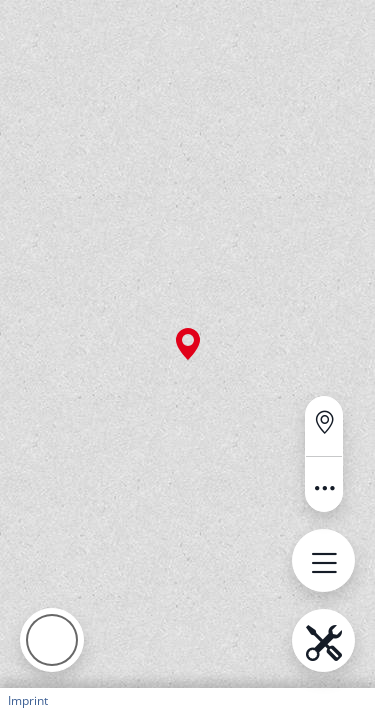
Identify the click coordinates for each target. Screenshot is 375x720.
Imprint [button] (28, 700)
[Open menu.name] (323, 560)
